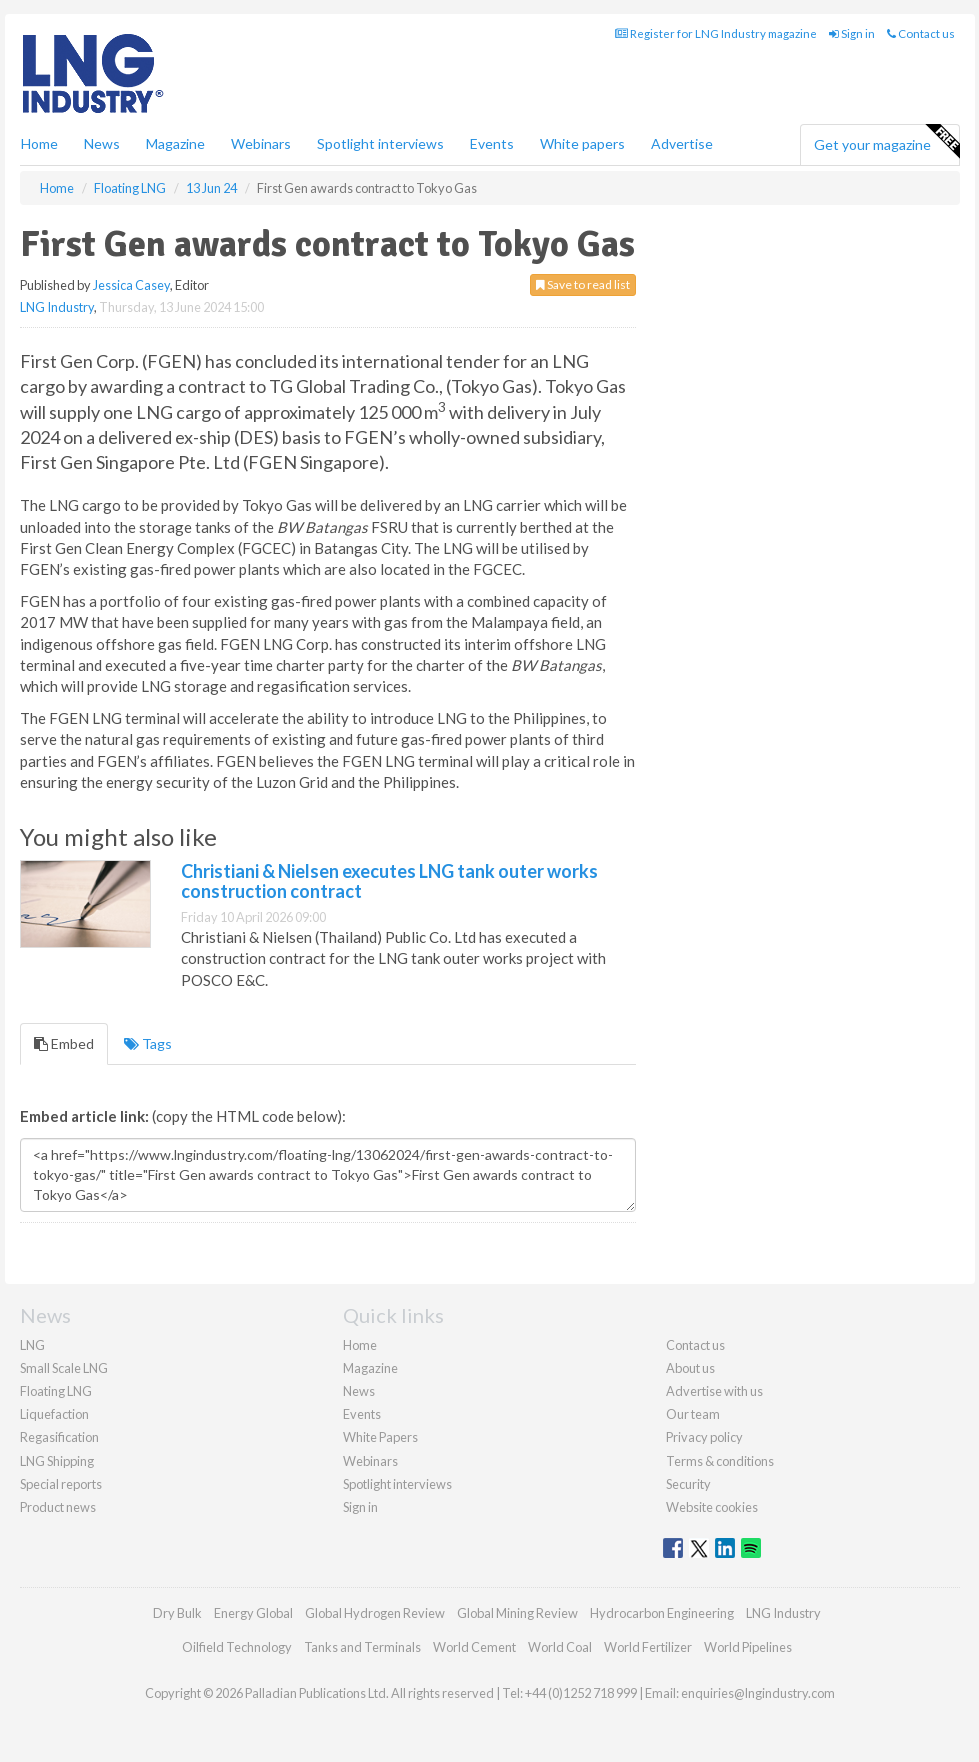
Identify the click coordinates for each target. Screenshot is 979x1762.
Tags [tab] (148, 1043)
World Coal (560, 1647)
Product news (58, 1507)
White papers (582, 143)
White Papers (380, 1437)
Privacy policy (704, 1437)
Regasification (59, 1437)
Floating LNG (56, 1391)
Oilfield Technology (237, 1647)
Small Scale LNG (64, 1368)
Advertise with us (714, 1391)
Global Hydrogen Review (375, 1613)
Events (492, 143)
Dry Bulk (177, 1613)
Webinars (261, 143)
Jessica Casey (131, 285)
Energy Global (253, 1613)
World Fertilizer (648, 1647)
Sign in (852, 33)
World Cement (474, 1647)
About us (690, 1368)
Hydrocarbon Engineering (662, 1613)
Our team (693, 1414)
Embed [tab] (64, 1043)
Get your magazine (886, 142)
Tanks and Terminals (362, 1647)
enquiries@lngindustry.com (758, 1693)
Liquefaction (54, 1414)
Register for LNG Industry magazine (716, 33)
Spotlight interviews (380, 143)
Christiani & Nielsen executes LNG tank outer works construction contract (389, 881)
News (359, 1391)
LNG (32, 1345)
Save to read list (583, 284)
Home (39, 143)
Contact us (921, 33)
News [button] (102, 143)
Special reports (61, 1484)
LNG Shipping (57, 1461)
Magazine (175, 143)
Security (688, 1484)
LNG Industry (57, 307)
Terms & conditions (720, 1461)
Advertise (682, 143)
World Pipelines (748, 1647)
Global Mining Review (517, 1613)
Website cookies (712, 1507)
